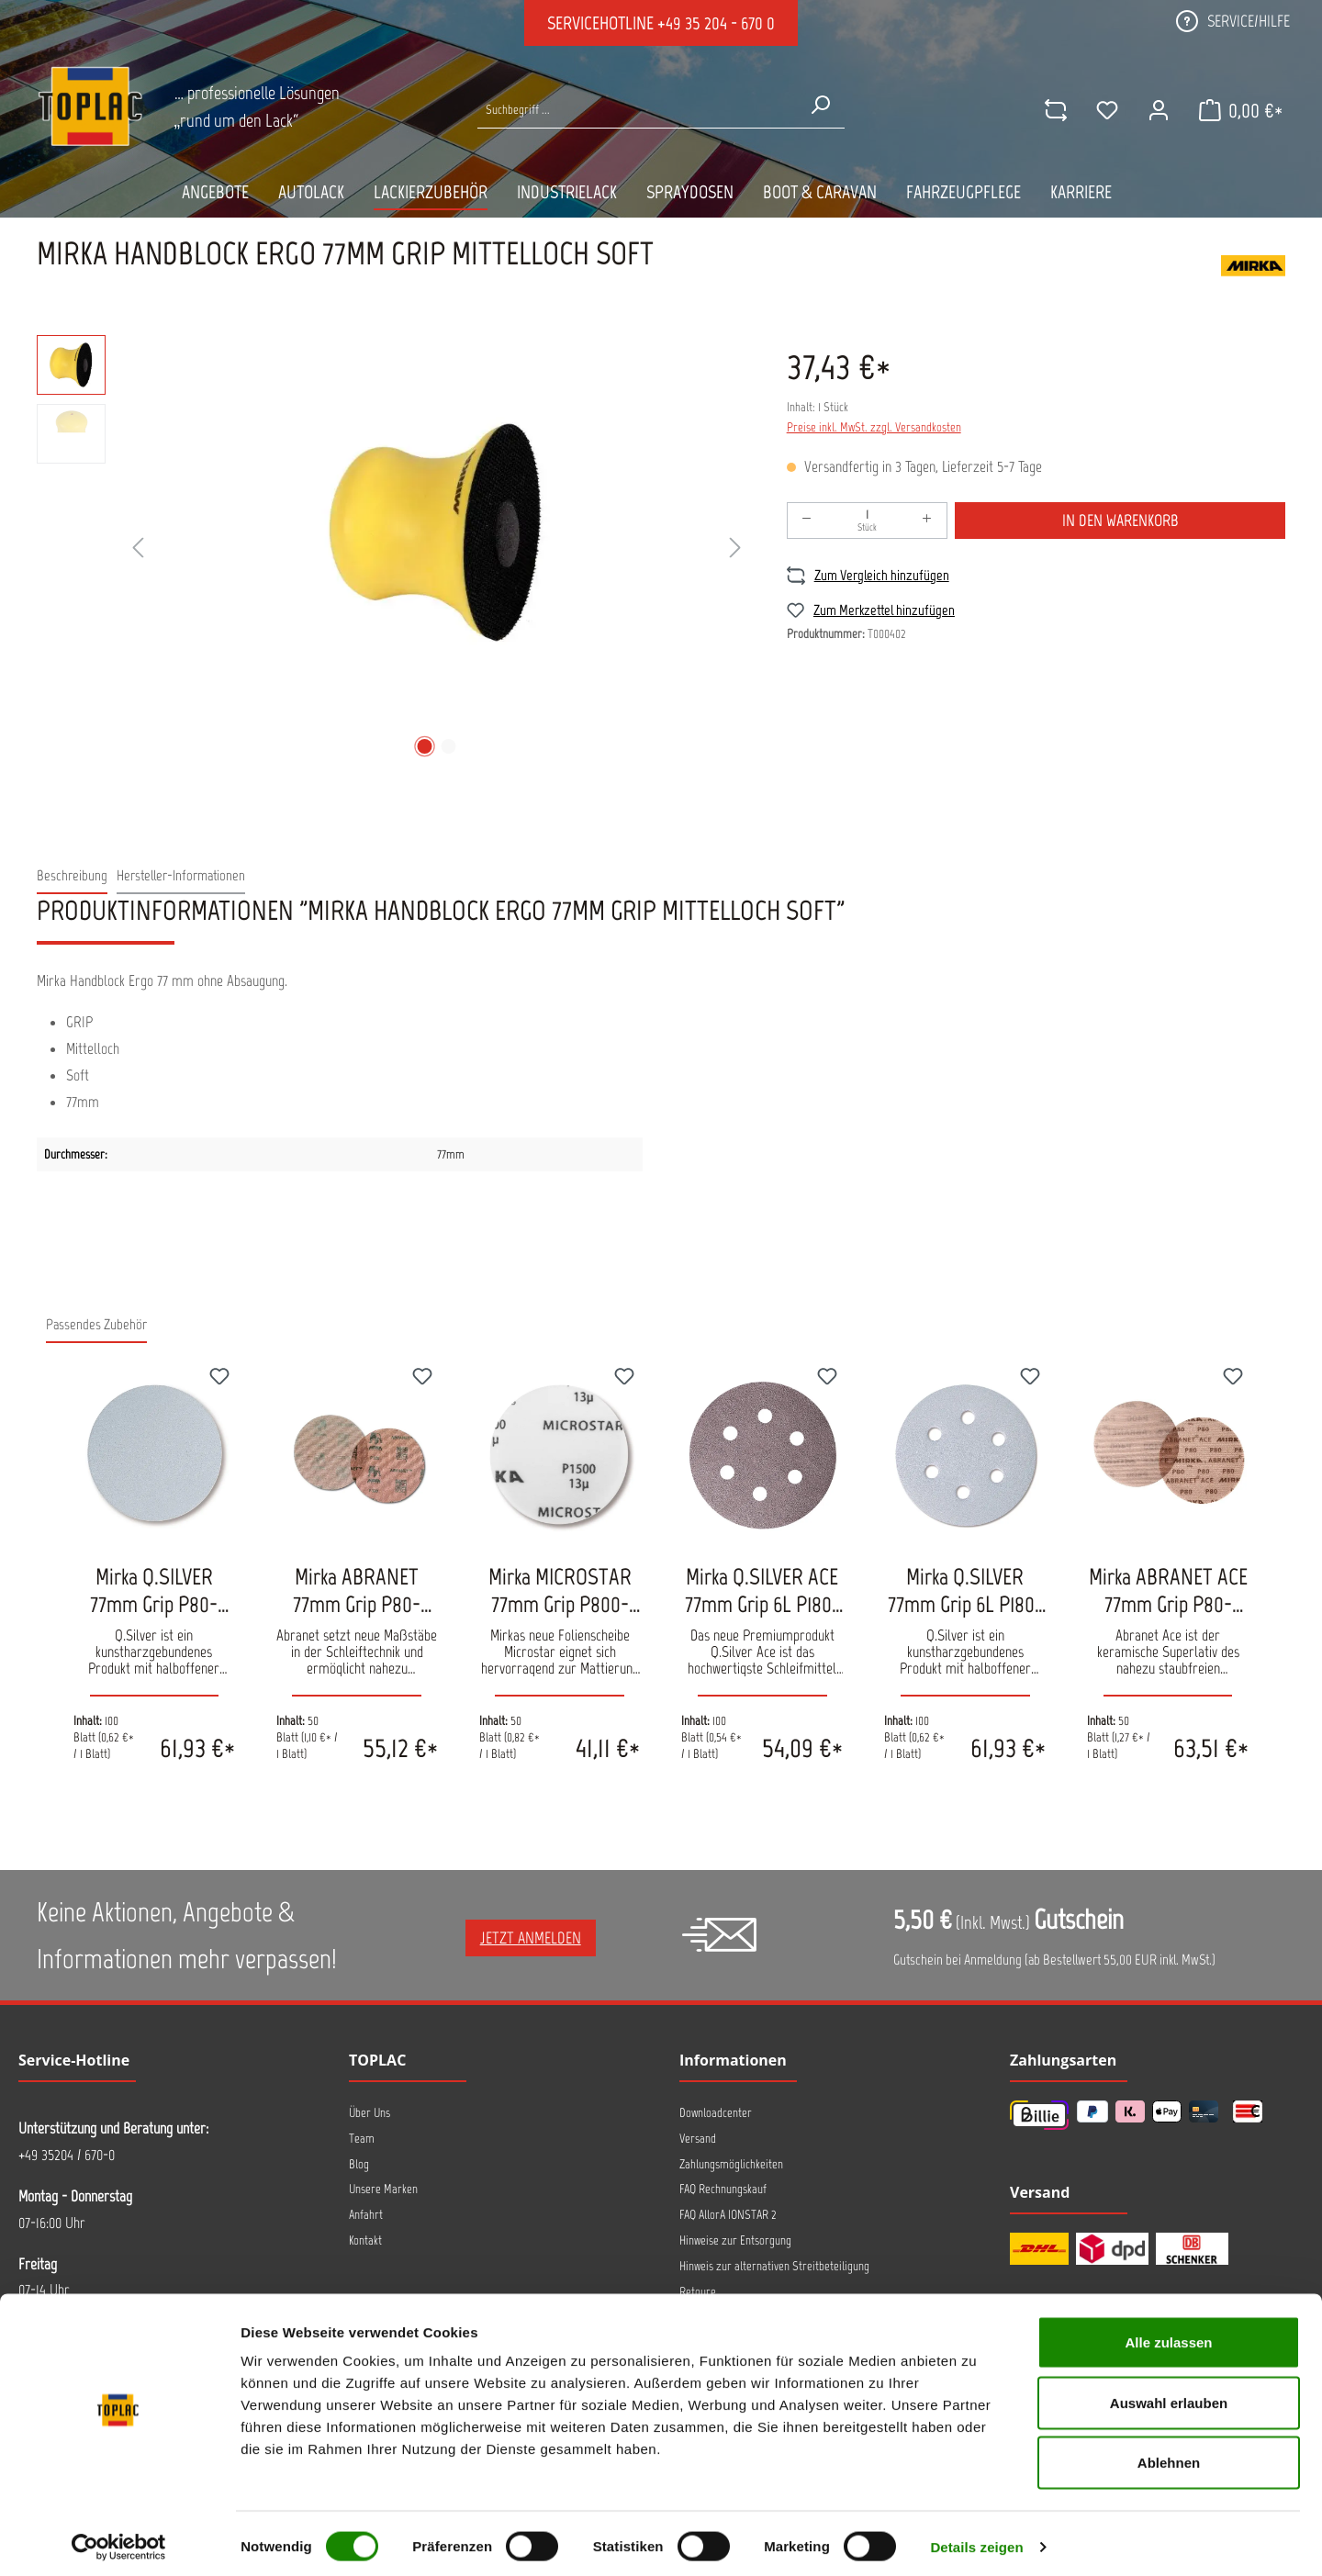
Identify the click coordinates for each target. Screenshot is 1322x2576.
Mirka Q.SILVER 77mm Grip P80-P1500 (154, 1590)
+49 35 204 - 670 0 (716, 23)
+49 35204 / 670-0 (66, 2154)
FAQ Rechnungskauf (723, 2189)
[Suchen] (820, 105)
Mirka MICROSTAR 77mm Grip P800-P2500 (560, 1590)
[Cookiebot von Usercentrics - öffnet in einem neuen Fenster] (119, 2540)
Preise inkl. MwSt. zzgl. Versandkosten (874, 427)
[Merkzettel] (1104, 110)
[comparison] (1053, 110)
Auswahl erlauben (1168, 2395)
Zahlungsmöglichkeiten (731, 2164)
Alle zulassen (1168, 2335)
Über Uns (369, 2113)
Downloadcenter (715, 2113)
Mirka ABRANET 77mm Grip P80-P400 (356, 1590)
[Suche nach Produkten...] (636, 110)
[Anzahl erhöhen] (927, 520)
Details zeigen (976, 2540)
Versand (697, 2138)
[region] (393, 549)
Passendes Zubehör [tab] (96, 1324)
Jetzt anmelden (530, 1938)
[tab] (72, 876)
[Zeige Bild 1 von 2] (424, 746)
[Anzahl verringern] (807, 520)
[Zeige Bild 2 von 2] (448, 746)
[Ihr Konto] (1156, 110)
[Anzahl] (867, 520)
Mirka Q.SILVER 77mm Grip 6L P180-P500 (965, 1590)
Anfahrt (366, 2215)
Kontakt (365, 2240)
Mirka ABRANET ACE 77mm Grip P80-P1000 (1168, 1590)
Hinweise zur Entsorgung (735, 2240)
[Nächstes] (735, 548)
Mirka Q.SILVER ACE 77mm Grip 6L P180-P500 (762, 1590)
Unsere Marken (383, 2189)
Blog (359, 2164)
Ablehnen (1168, 2455)
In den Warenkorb (1120, 520)
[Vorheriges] (137, 548)
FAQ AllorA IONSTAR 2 (728, 2215)
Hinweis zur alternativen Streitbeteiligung (774, 2266)
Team (362, 2138)
